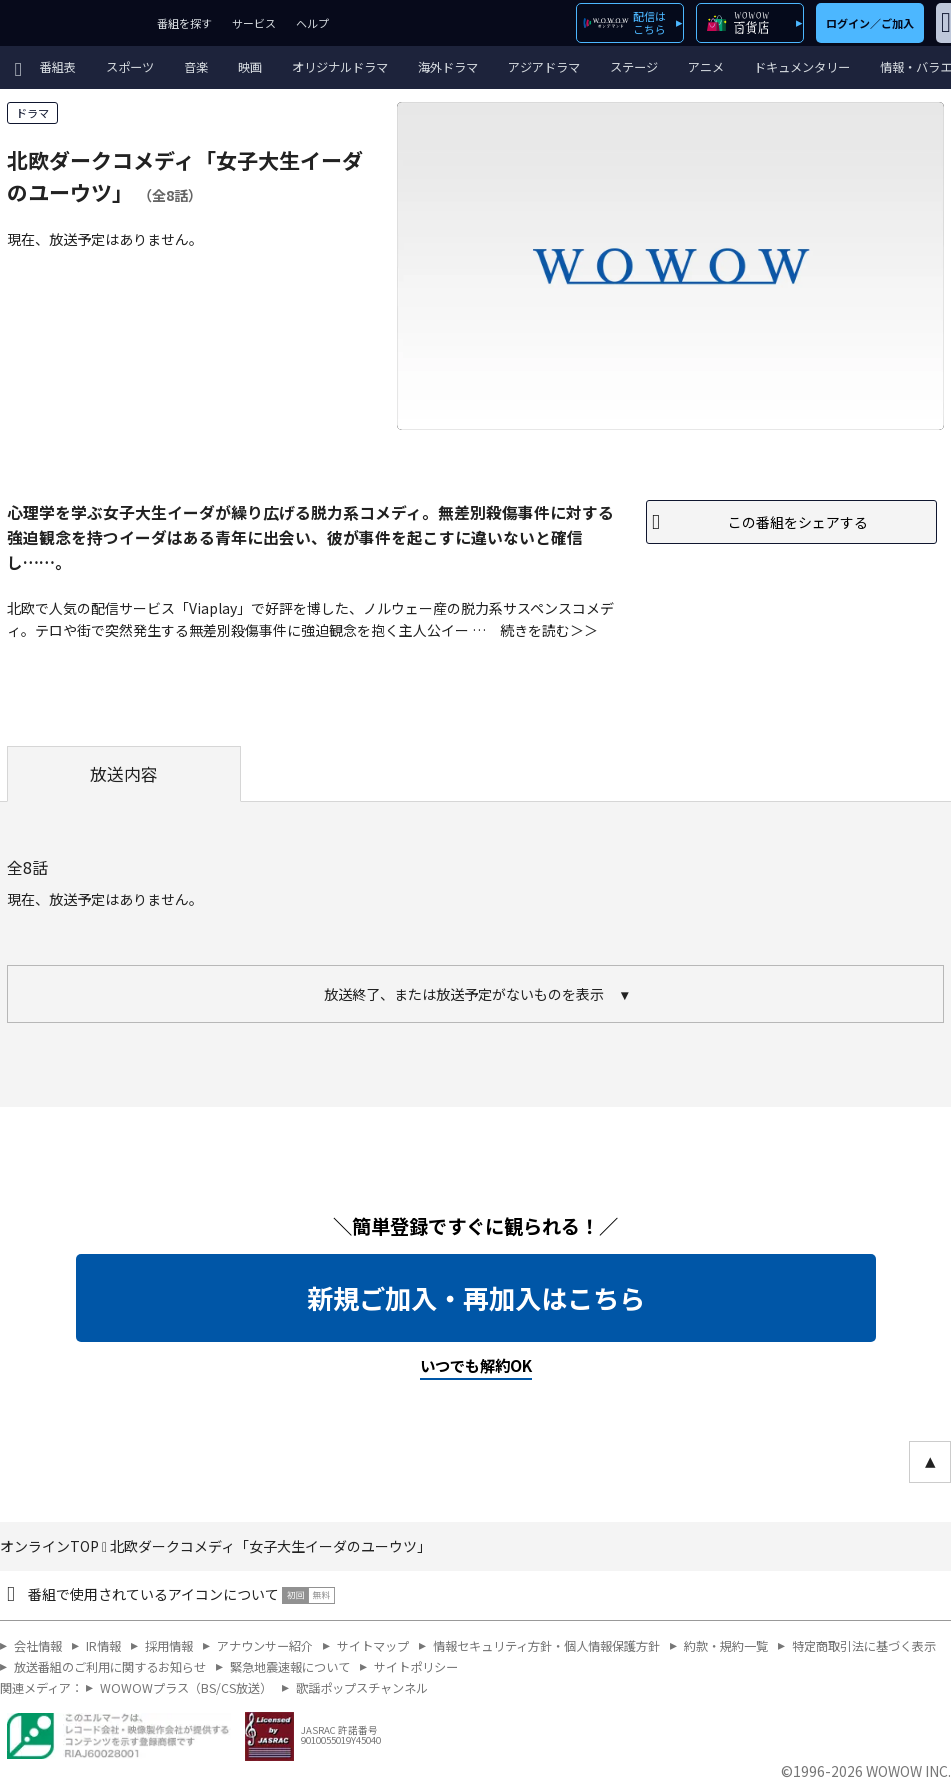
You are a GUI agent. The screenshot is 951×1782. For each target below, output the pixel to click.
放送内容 (124, 774)
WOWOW (73, 23)
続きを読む (535, 630)
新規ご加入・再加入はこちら (476, 1298)
